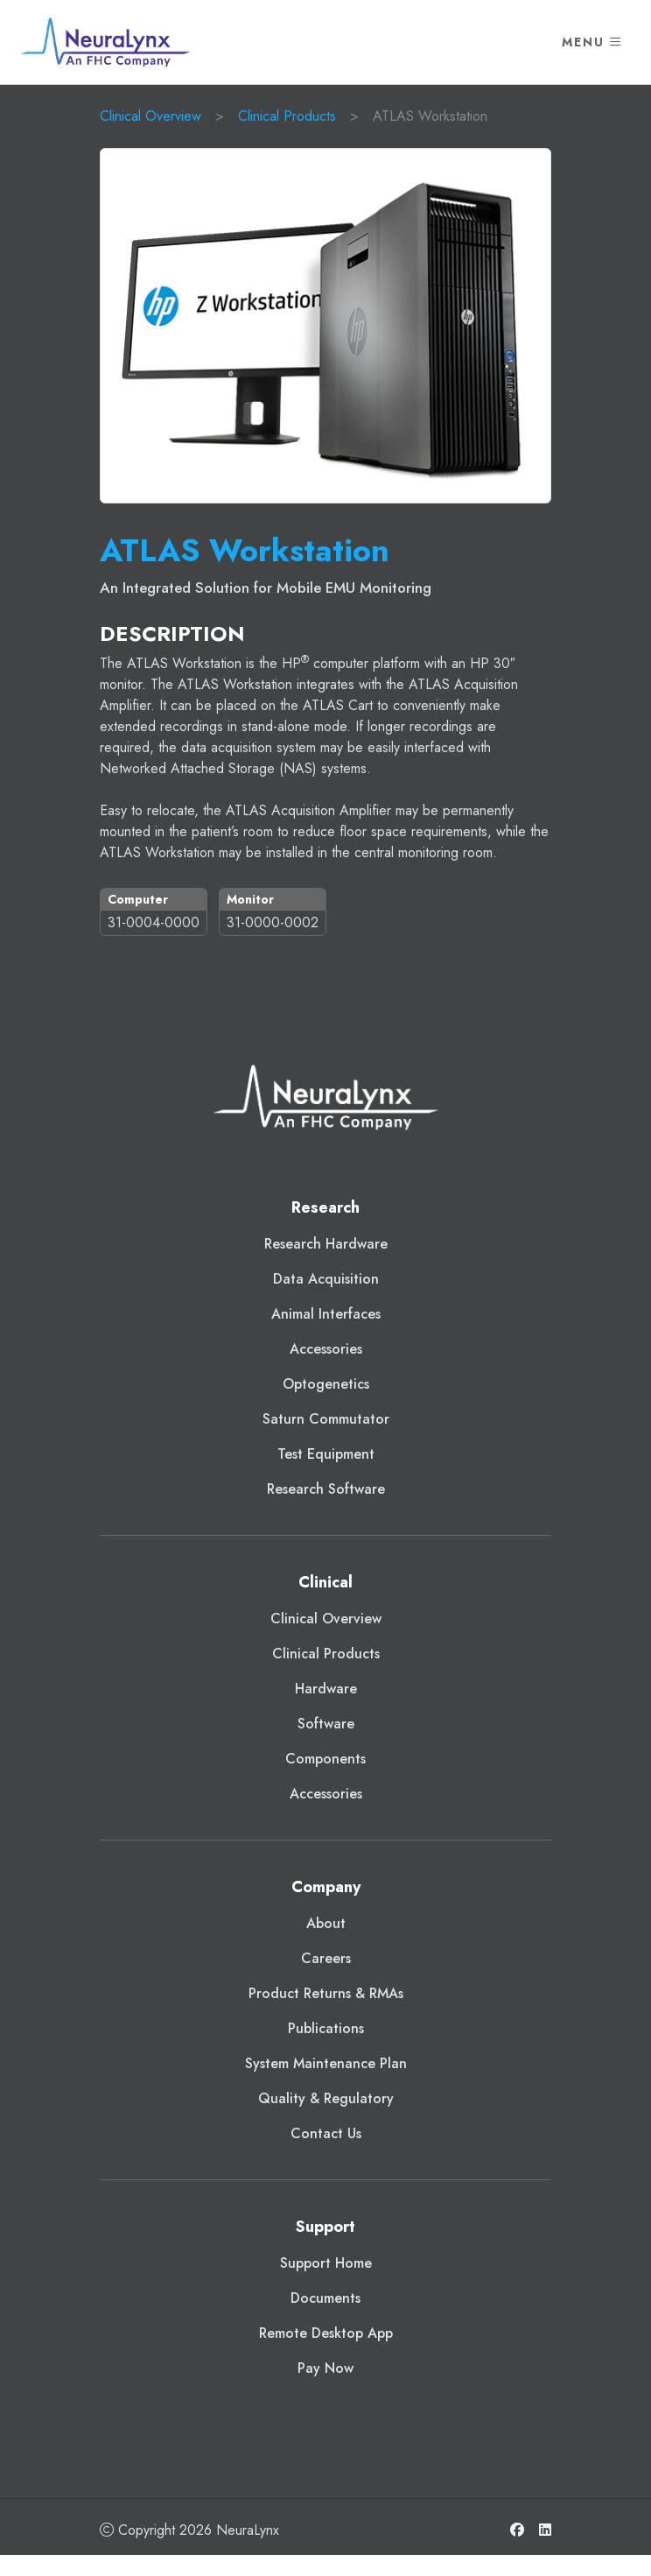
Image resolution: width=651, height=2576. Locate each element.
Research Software (326, 1489)
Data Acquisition (326, 1279)
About (326, 1923)
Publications (326, 2028)
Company (325, 1887)
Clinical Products (287, 116)
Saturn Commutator (325, 1419)
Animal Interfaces (326, 1314)
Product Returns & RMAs (325, 1993)
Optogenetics (326, 1384)
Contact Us (325, 2133)
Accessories (326, 1349)
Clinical (325, 1582)
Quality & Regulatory (326, 2098)
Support (325, 2226)
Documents (325, 2298)
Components (325, 1759)
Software (326, 1724)
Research (325, 1207)
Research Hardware (326, 1244)
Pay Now (326, 2368)
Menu (592, 42)
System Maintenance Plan (326, 2063)
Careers (326, 1958)
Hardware (326, 1689)
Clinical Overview (150, 116)
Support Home (326, 2263)
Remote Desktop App (326, 2333)
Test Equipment (325, 1454)
